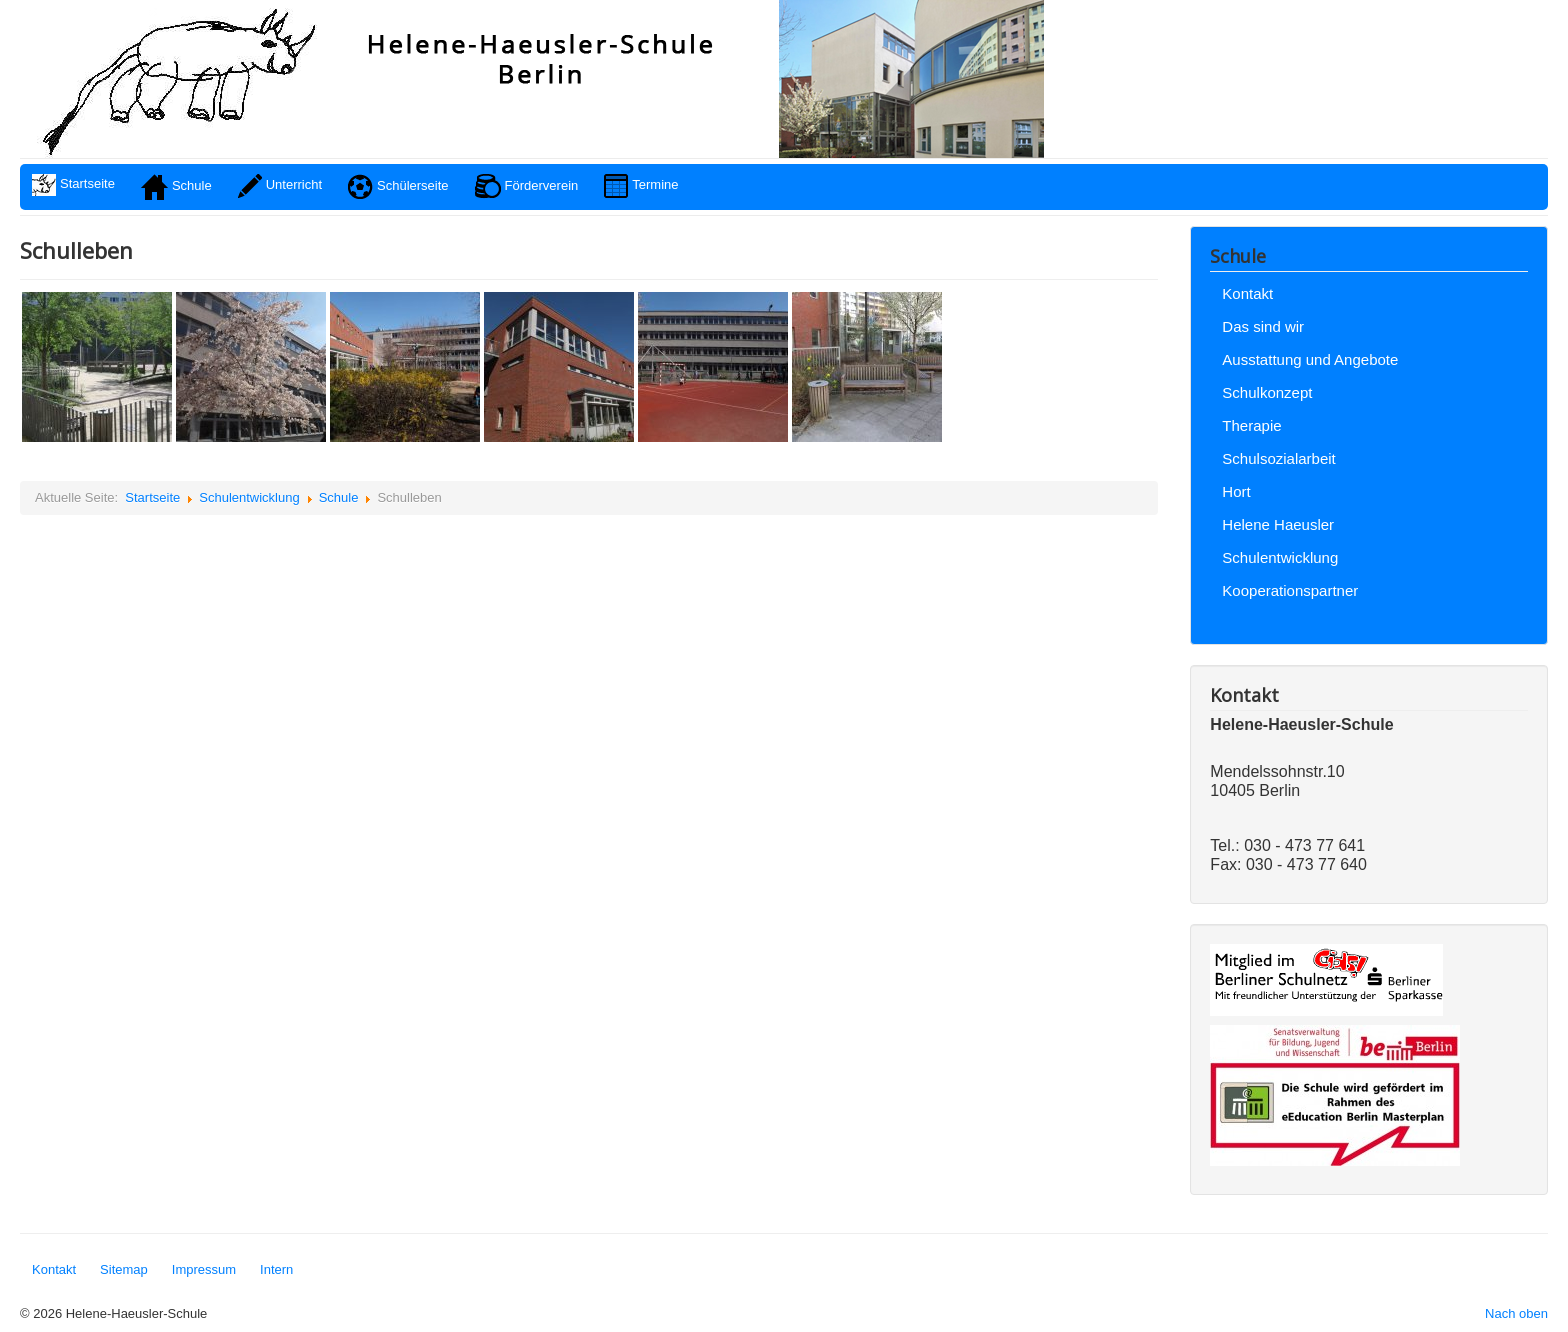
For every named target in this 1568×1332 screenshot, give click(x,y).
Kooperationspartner (1290, 590)
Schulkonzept (1267, 392)
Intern (276, 1269)
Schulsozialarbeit (1278, 458)
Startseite (152, 497)
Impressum (204, 1269)
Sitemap (124, 1269)
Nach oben (1516, 1313)
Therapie (1251, 425)
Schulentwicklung (249, 497)
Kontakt (1247, 293)
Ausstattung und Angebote (1310, 359)
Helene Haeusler (1278, 524)
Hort (1236, 491)
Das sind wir (1263, 326)
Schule (339, 497)
